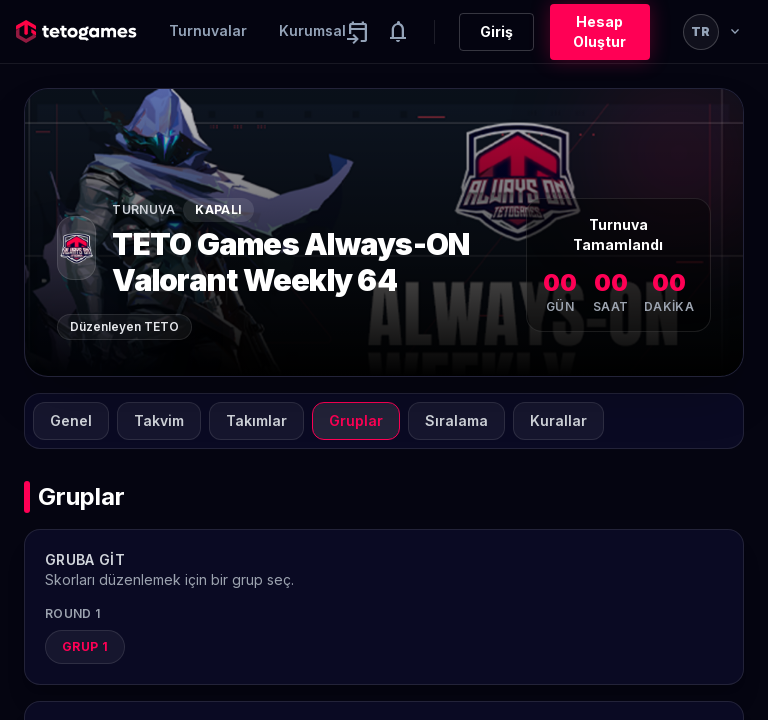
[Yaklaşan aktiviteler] (358, 32)
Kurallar (558, 420)
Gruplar (356, 420)
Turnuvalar (208, 30)
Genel (71, 420)
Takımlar (256, 420)
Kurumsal (312, 30)
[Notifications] (398, 32)
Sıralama (456, 420)
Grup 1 (85, 646)
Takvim (159, 420)
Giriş (496, 31)
